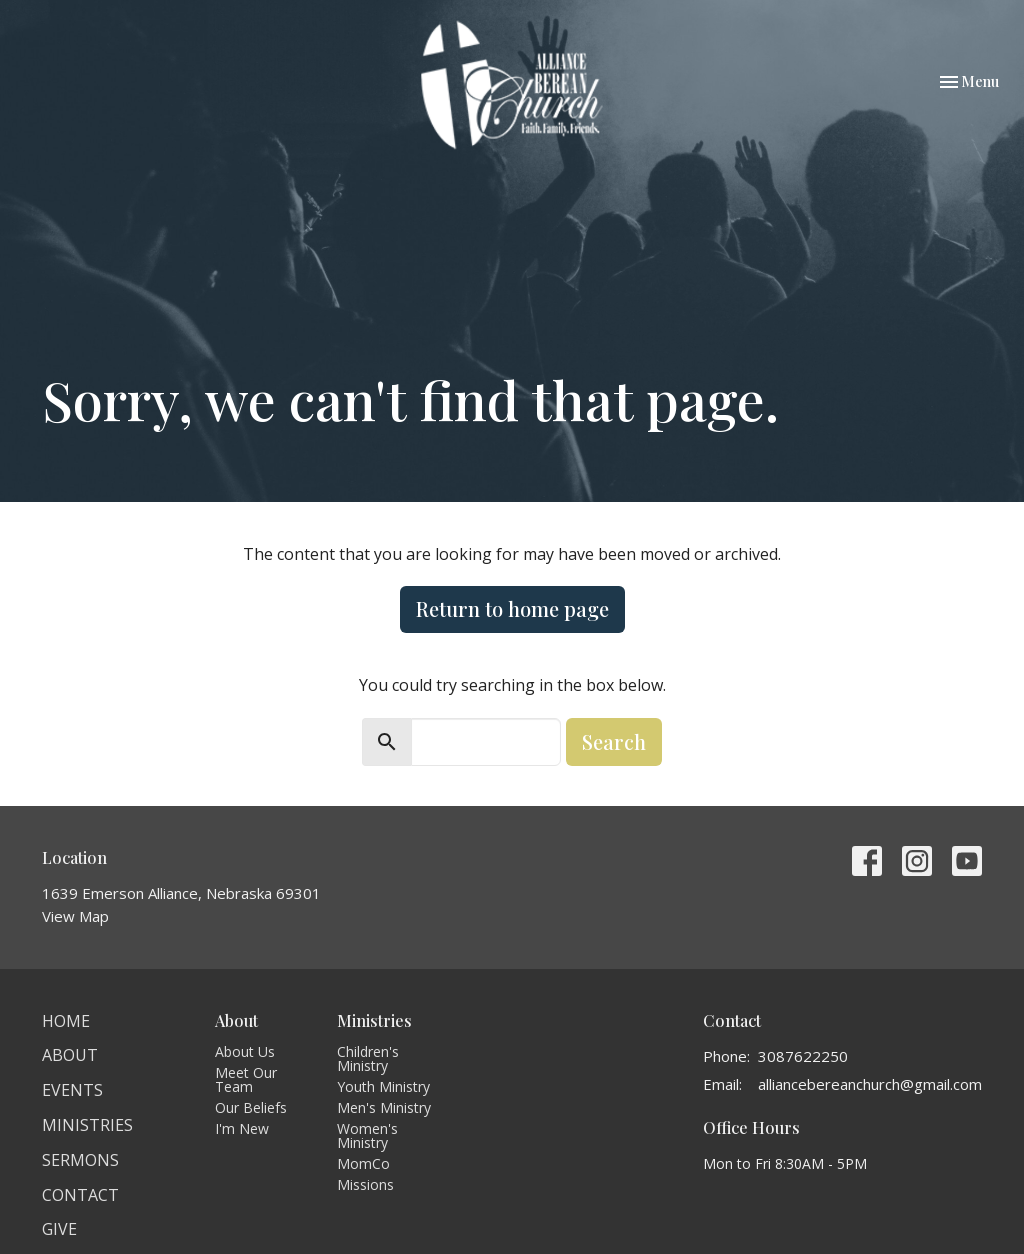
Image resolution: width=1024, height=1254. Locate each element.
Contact (80, 1195)
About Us (245, 1051)
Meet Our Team (246, 1079)
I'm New (242, 1128)
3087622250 (803, 1056)
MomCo (363, 1163)
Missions (365, 1184)
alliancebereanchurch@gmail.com (870, 1084)
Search (614, 741)
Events (72, 1090)
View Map (75, 916)
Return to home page (512, 608)
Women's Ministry (367, 1135)
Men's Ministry (384, 1107)
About (70, 1055)
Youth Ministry (383, 1086)
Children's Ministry (368, 1058)
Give (59, 1229)
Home (66, 1021)
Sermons (80, 1160)
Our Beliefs (251, 1107)
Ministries (87, 1125)
